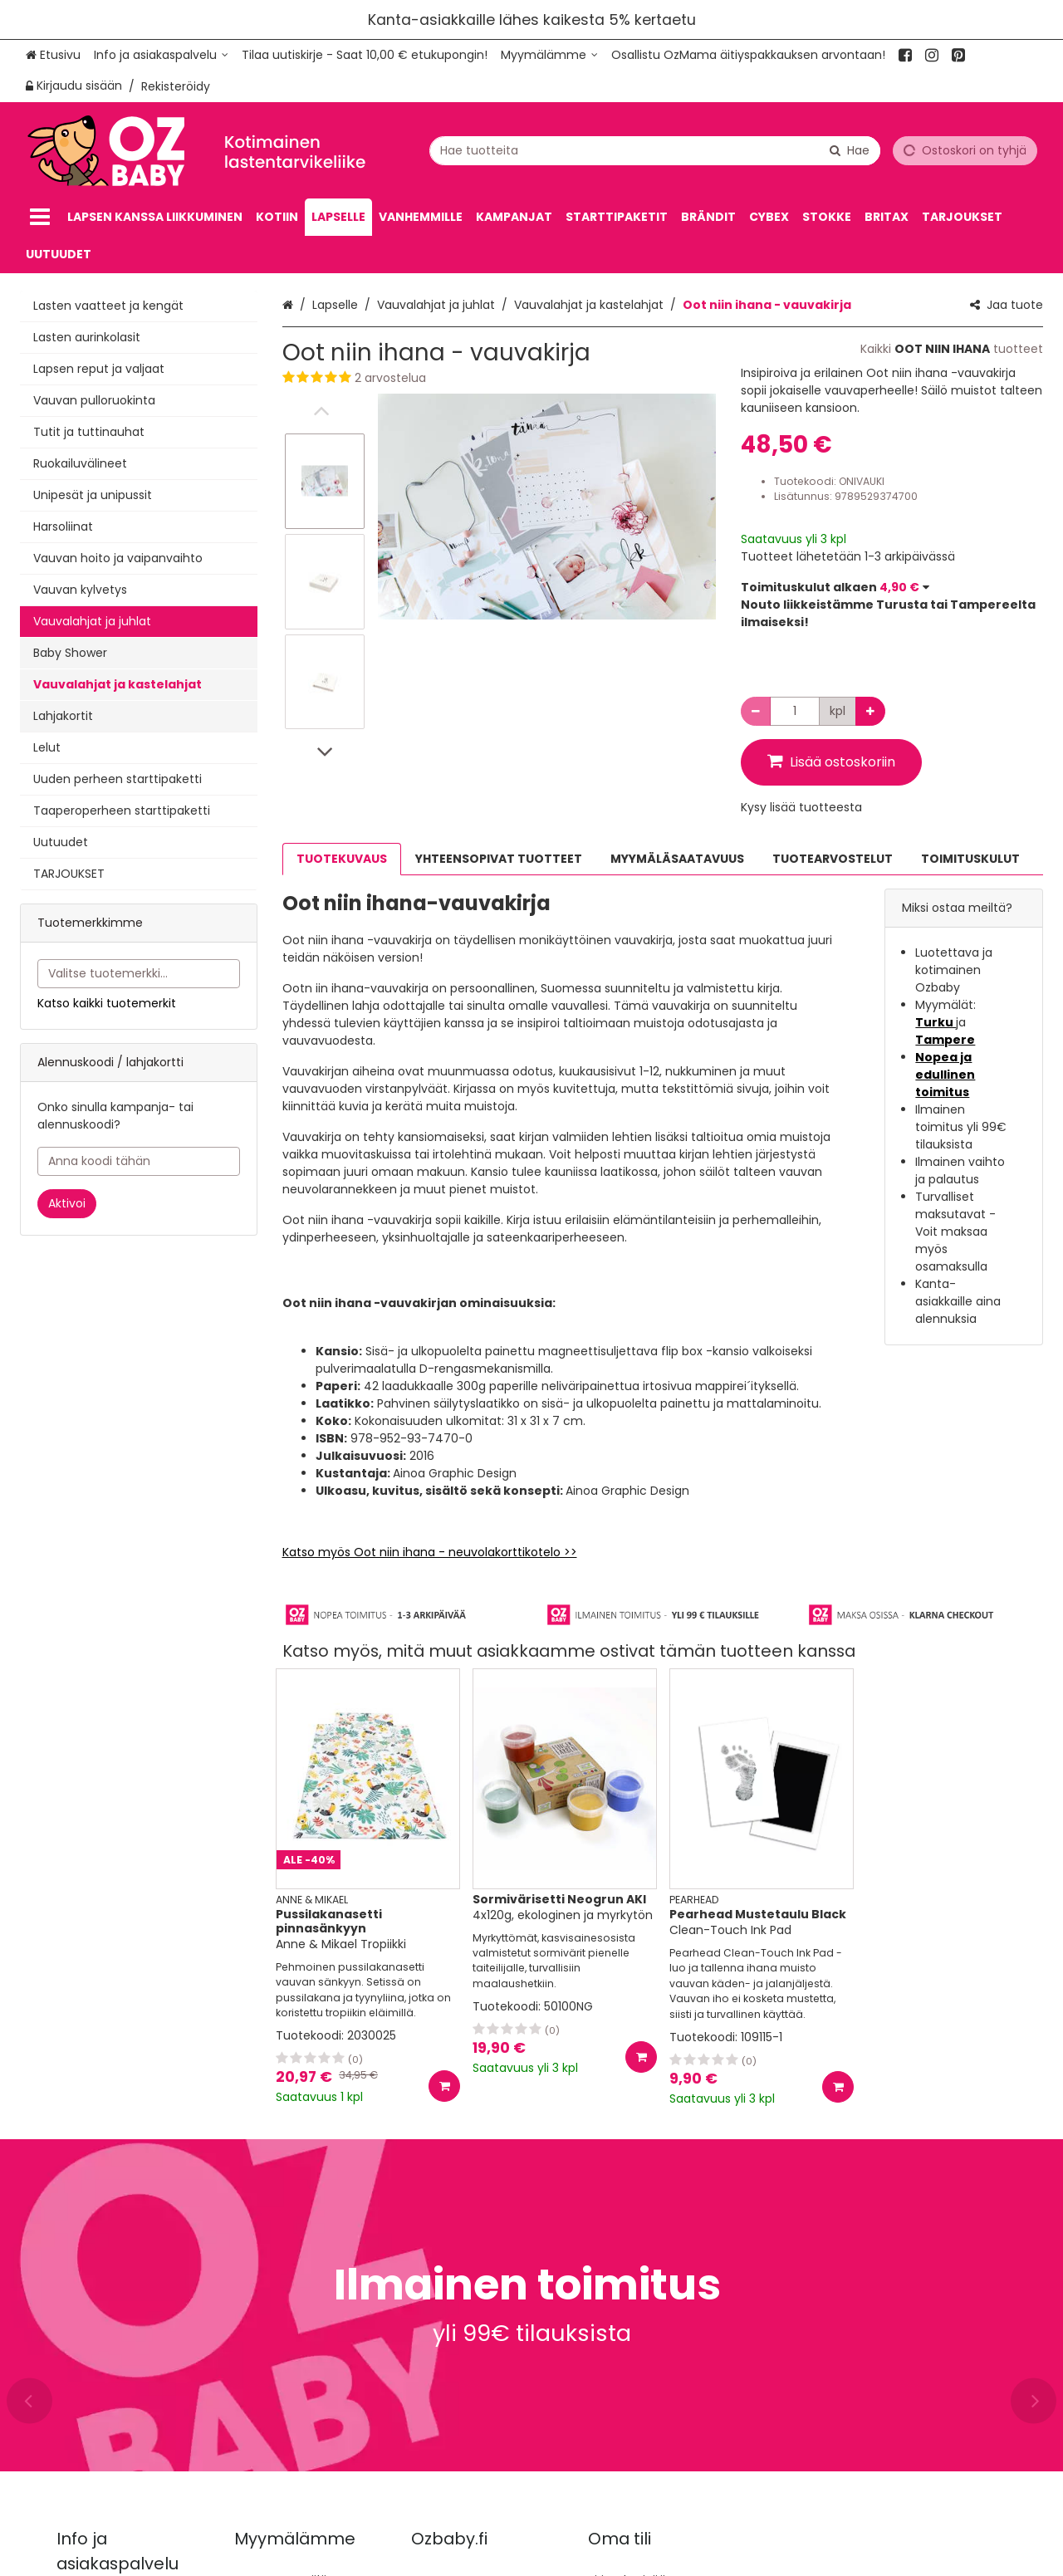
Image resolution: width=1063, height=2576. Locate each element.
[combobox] (654, 149)
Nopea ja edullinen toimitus (945, 1074)
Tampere (945, 1039)
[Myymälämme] (549, 55)
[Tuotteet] (40, 217)
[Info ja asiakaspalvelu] (161, 55)
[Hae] (849, 149)
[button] (499, 378)
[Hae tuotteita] (654, 149)
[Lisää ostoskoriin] (444, 2086)
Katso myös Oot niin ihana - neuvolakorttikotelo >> (429, 1552)
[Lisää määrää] (870, 711)
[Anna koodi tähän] (138, 1161)
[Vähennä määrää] (756, 711)
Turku (935, 1022)
